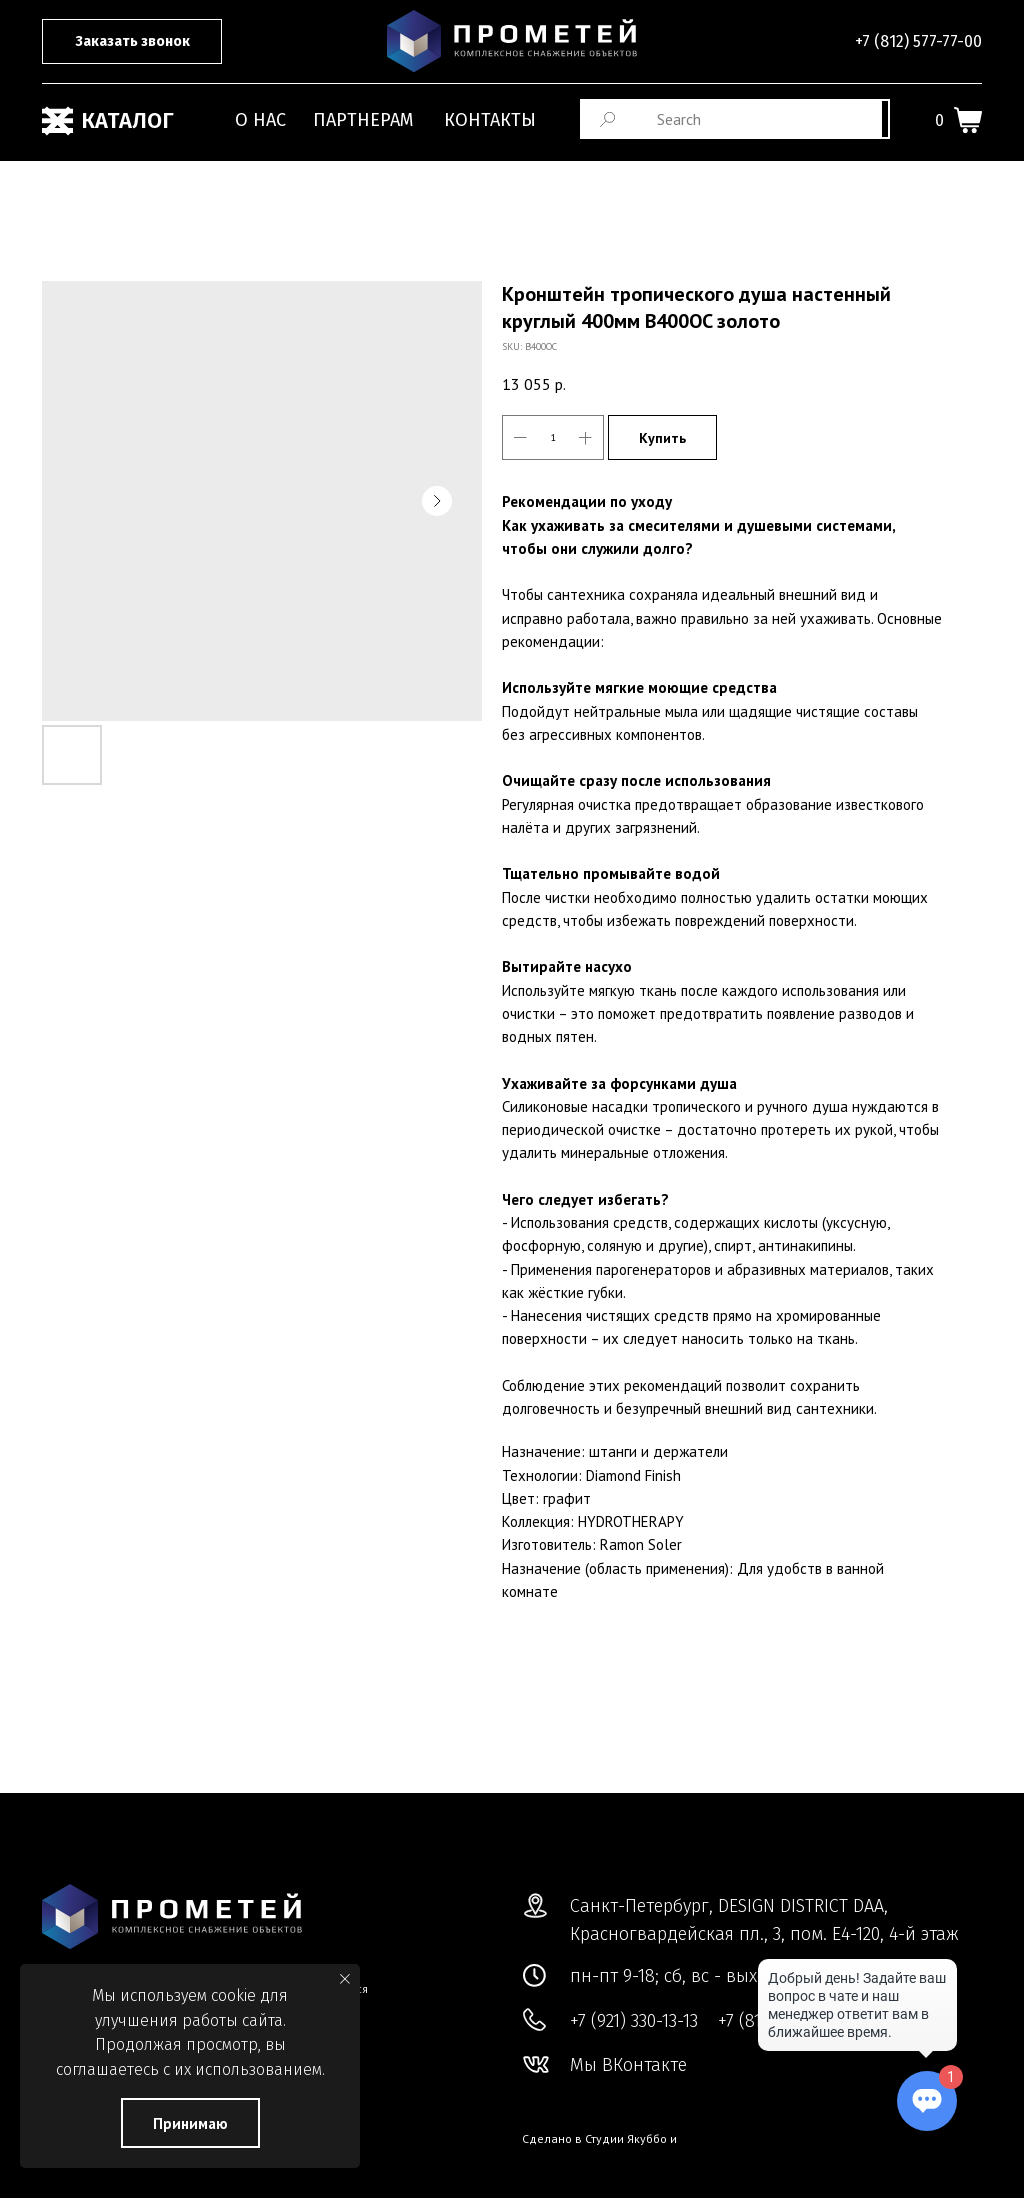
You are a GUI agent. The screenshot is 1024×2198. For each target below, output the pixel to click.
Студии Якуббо (626, 2138)
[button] (132, 41)
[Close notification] (345, 1979)
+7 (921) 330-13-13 (634, 2021)
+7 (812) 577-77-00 (918, 41)
